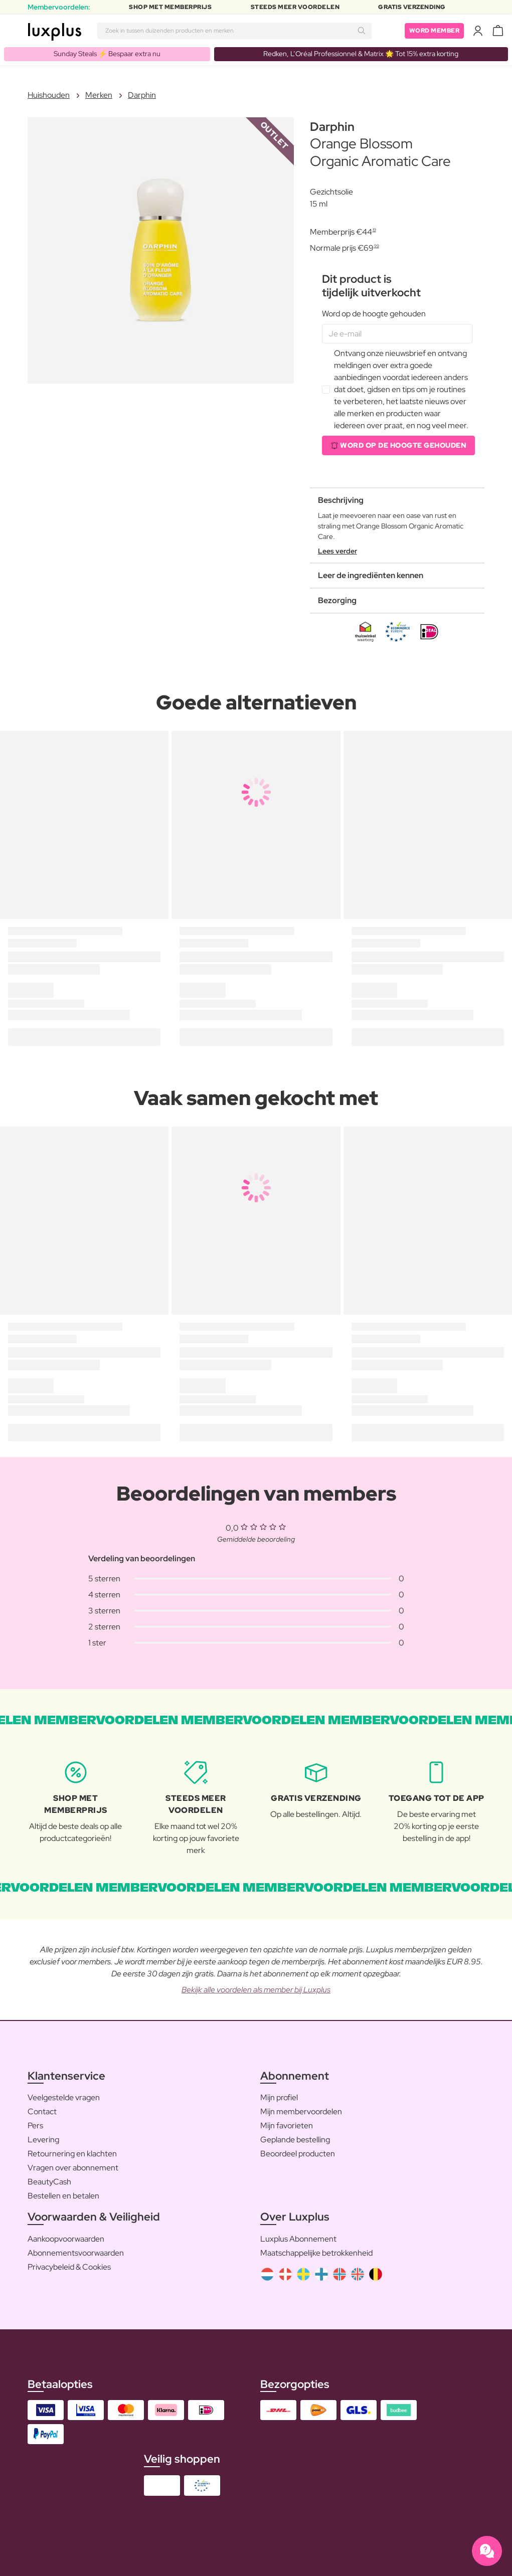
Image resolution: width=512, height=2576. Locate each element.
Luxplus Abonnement (298, 2239)
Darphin (142, 95)
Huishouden (49, 95)
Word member (434, 31)
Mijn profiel (279, 2097)
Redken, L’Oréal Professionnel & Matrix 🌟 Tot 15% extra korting (360, 53)
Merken (98, 95)
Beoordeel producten (297, 2153)
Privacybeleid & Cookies (69, 2267)
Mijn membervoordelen (301, 2111)
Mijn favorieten (286, 2125)
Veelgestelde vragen (64, 2097)
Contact (42, 2111)
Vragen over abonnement (73, 2167)
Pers (35, 2125)
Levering (43, 2139)
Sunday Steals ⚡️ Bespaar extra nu (107, 53)
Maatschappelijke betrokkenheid (316, 2253)
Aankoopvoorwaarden (66, 2239)
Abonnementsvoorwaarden (76, 2253)
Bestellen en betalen (63, 2195)
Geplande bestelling (295, 2139)
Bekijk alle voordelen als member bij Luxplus (256, 1989)
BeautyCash (49, 2181)
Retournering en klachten (72, 2153)
